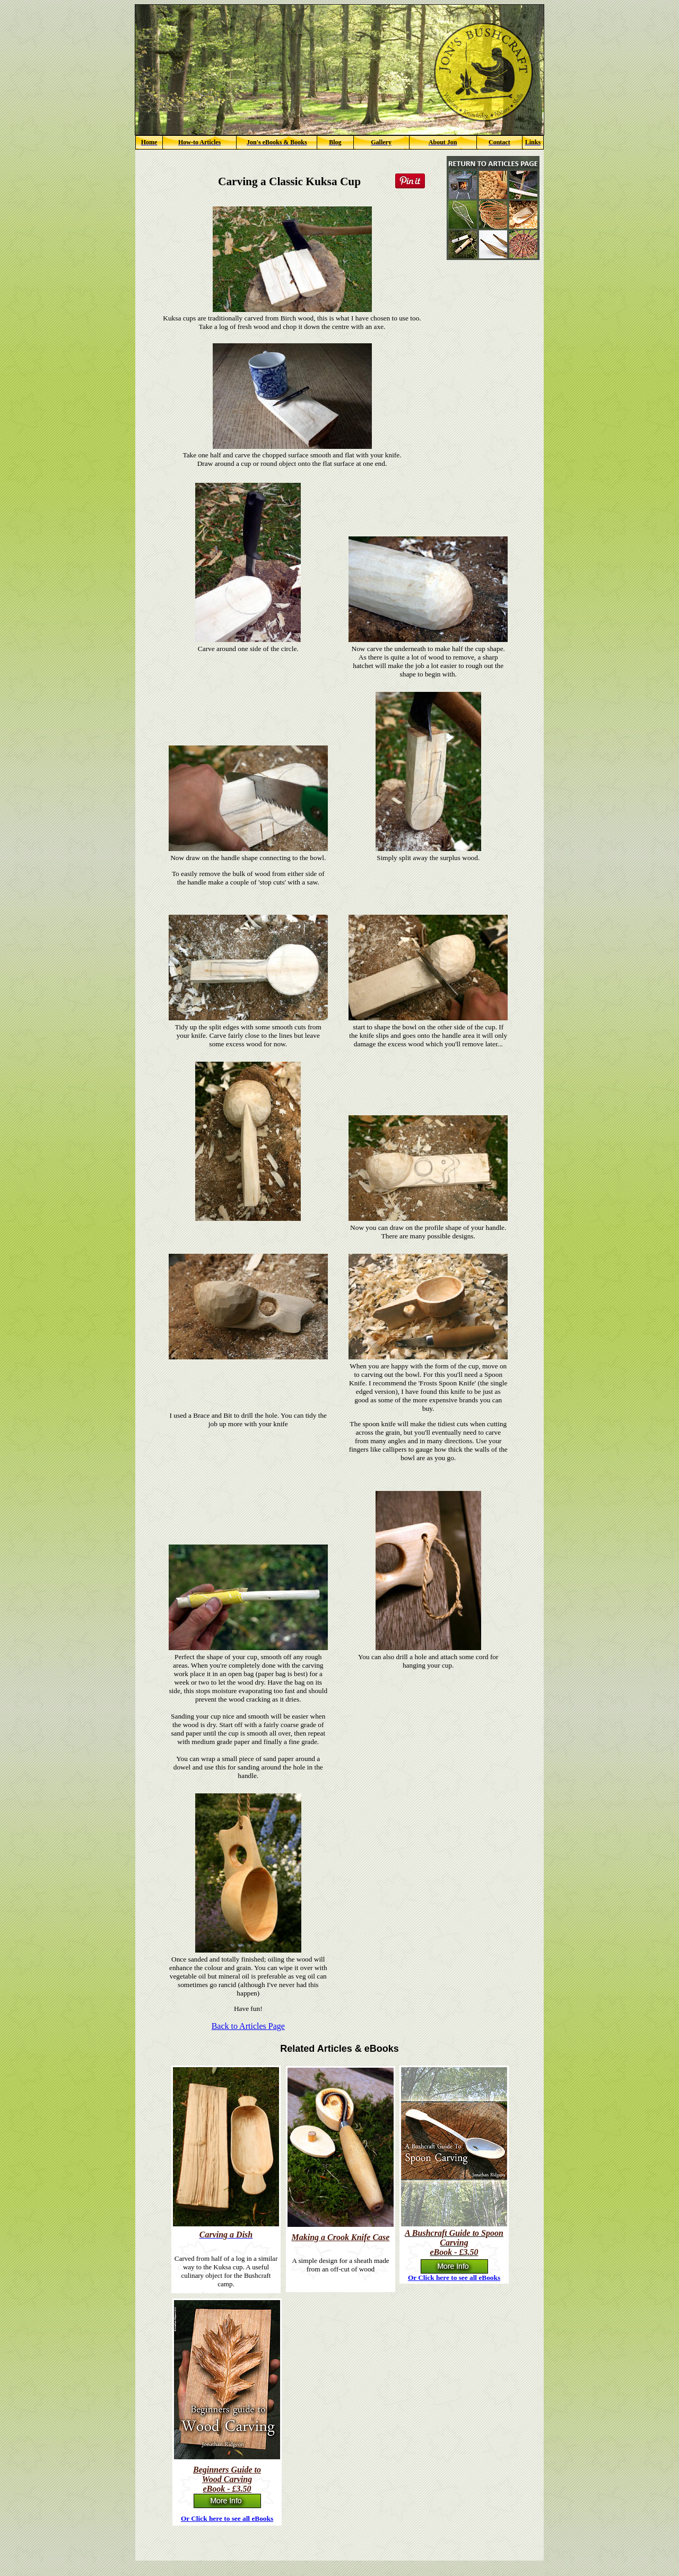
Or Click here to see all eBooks (454, 2278)
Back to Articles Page (248, 2026)
